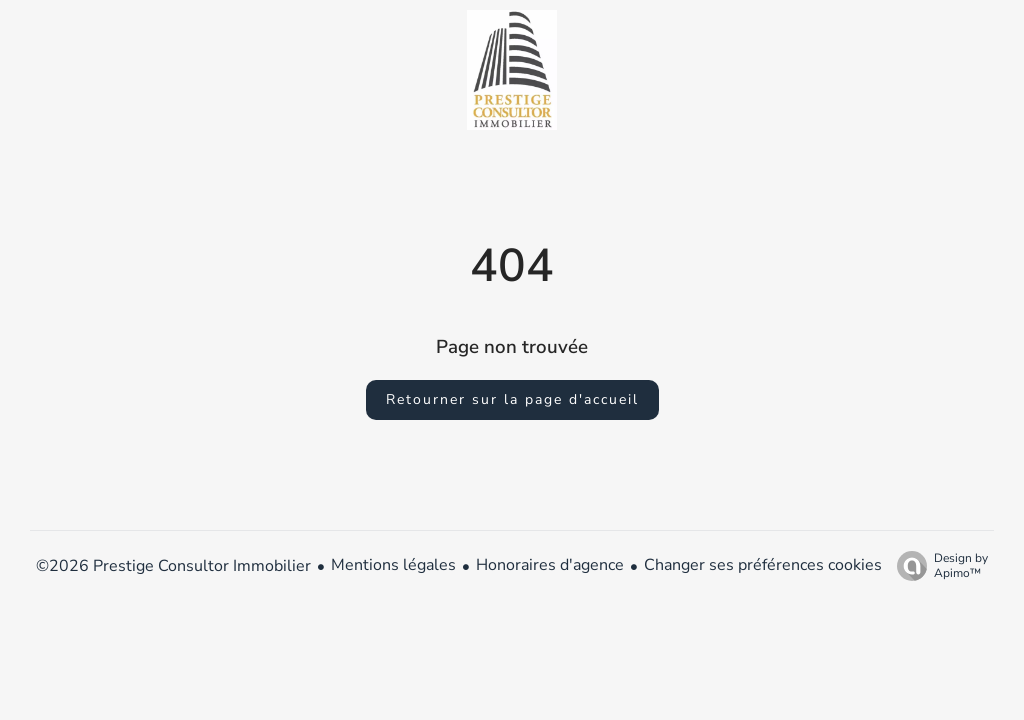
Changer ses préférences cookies (763, 565)
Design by (937, 565)
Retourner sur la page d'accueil (512, 399)
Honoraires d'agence (550, 565)
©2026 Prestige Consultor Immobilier (173, 566)
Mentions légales (393, 565)
